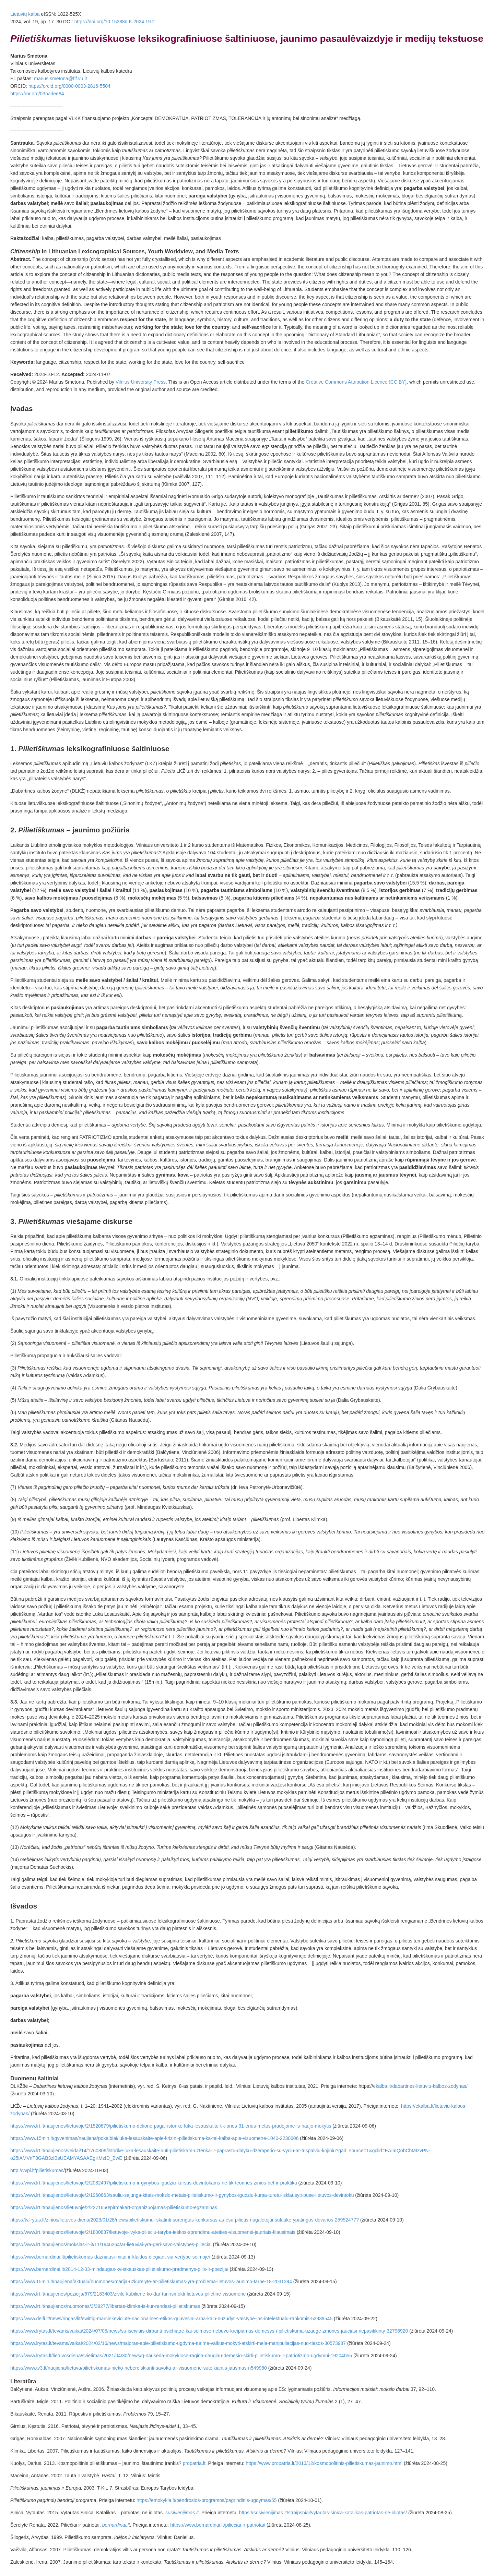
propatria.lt (194, 2463)
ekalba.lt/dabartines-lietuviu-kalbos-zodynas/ (420, 2086)
